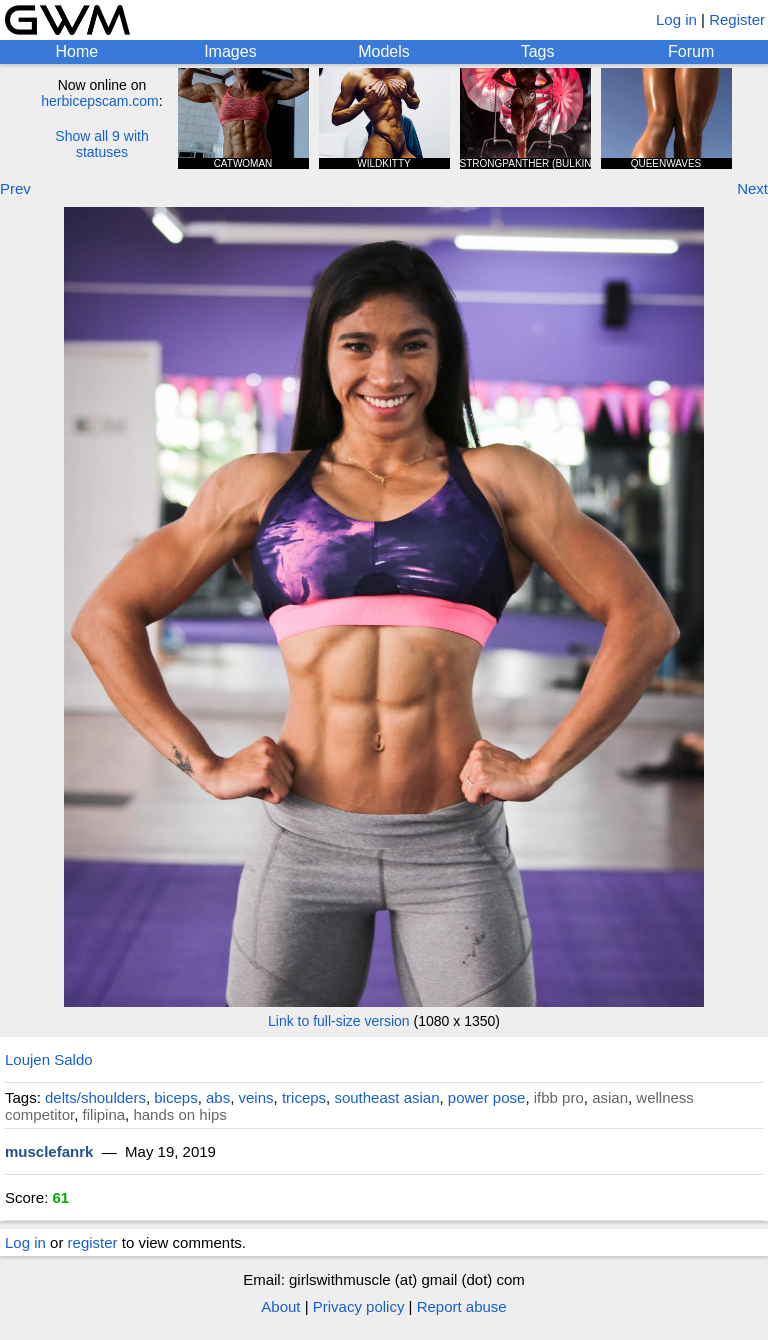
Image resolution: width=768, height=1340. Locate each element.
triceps (304, 1097)
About (280, 1306)
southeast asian (386, 1097)
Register (737, 19)
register (93, 1242)
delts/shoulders (95, 1097)
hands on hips (179, 1114)
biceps (175, 1097)
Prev (15, 188)
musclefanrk (49, 1151)
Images (230, 51)
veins (256, 1097)
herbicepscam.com (100, 101)
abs (218, 1097)
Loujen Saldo (49, 1059)
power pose (487, 1097)
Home (76, 51)
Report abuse (462, 1306)
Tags (538, 51)
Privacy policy (359, 1306)
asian (610, 1097)
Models (384, 51)
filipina (104, 1114)
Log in (676, 19)
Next (752, 188)
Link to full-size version (339, 1021)
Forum (691, 51)
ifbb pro (559, 1097)
